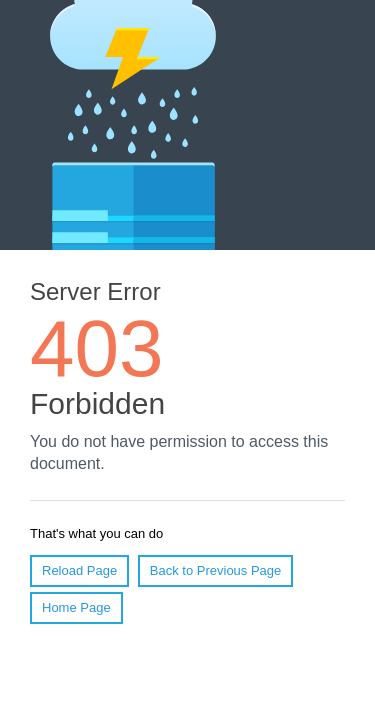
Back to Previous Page (216, 570)
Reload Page (79, 570)
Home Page (76, 607)
